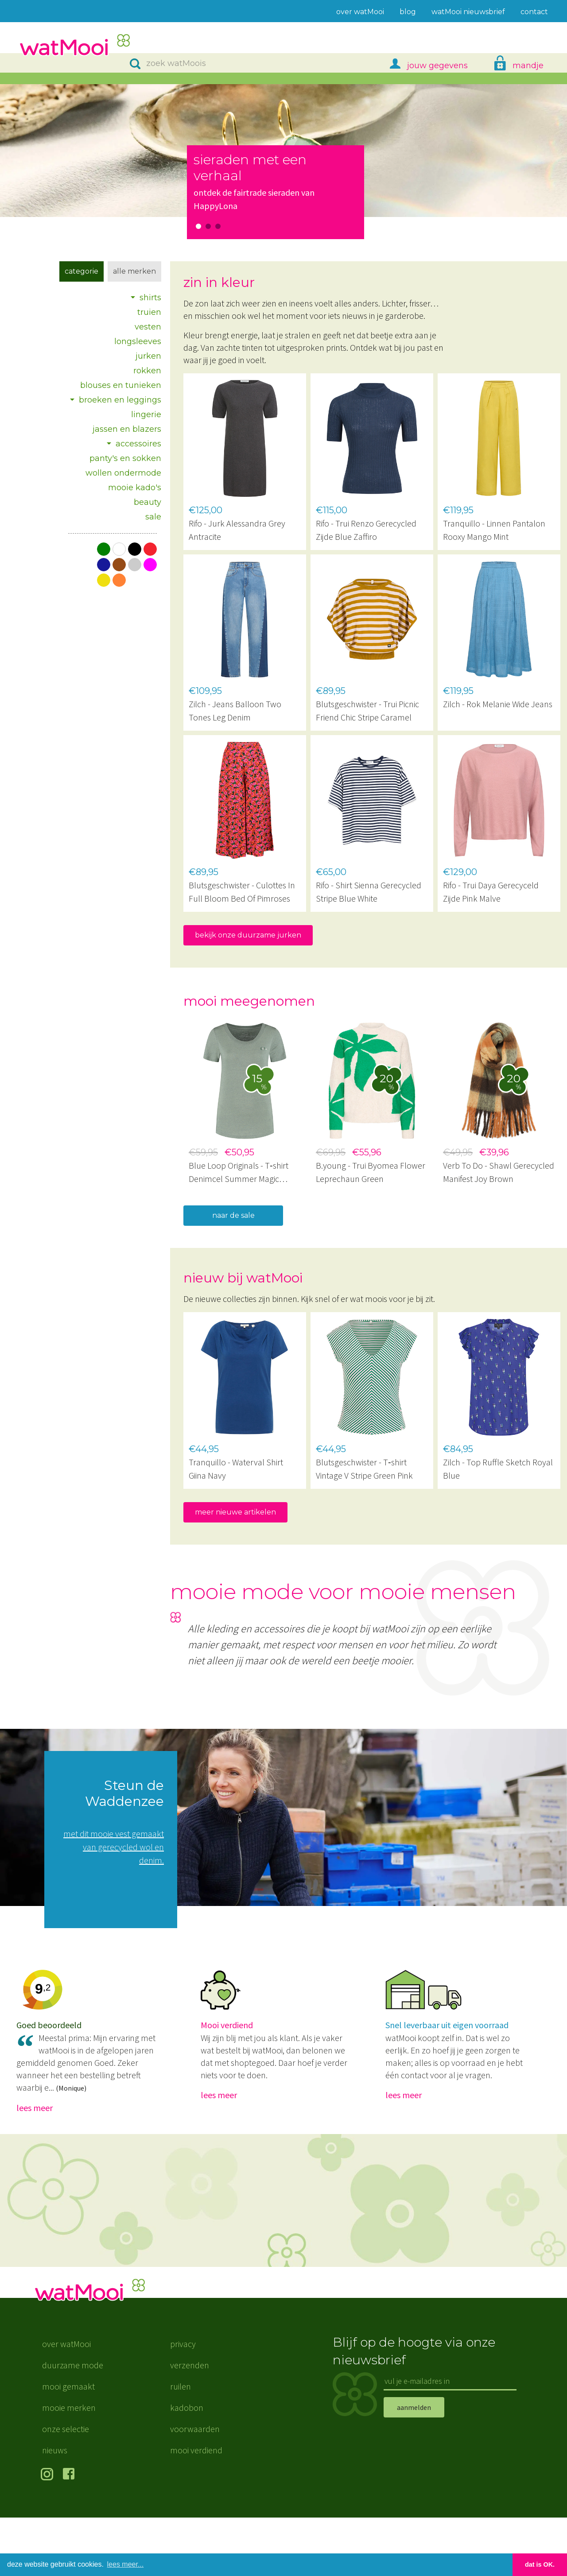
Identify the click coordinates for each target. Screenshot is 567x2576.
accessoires (138, 444)
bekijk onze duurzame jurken (248, 935)
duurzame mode (72, 2423)
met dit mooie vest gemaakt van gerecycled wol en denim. (113, 1847)
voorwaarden (195, 2487)
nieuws (54, 2508)
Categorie (81, 271)
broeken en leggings (120, 400)
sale (153, 517)
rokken (147, 371)
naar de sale (233, 1215)
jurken (148, 356)
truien (149, 312)
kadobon (186, 2465)
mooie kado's (134, 487)
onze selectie (65, 2487)
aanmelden (414, 2465)
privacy (183, 2402)
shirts (150, 297)
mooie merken (69, 2465)
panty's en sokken (125, 458)
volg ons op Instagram (48, 2533)
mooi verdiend (196, 2508)
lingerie (146, 414)
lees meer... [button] (125, 2564)
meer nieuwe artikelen (235, 1512)
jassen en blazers (127, 429)
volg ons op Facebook (70, 2533)
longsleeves (137, 341)
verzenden (189, 2423)
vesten (148, 327)
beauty (147, 502)
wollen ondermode (123, 473)
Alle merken (134, 271)
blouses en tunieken (120, 385)
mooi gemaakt (68, 2444)
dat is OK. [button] (540, 2564)
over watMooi (66, 2402)
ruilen (180, 2444)
